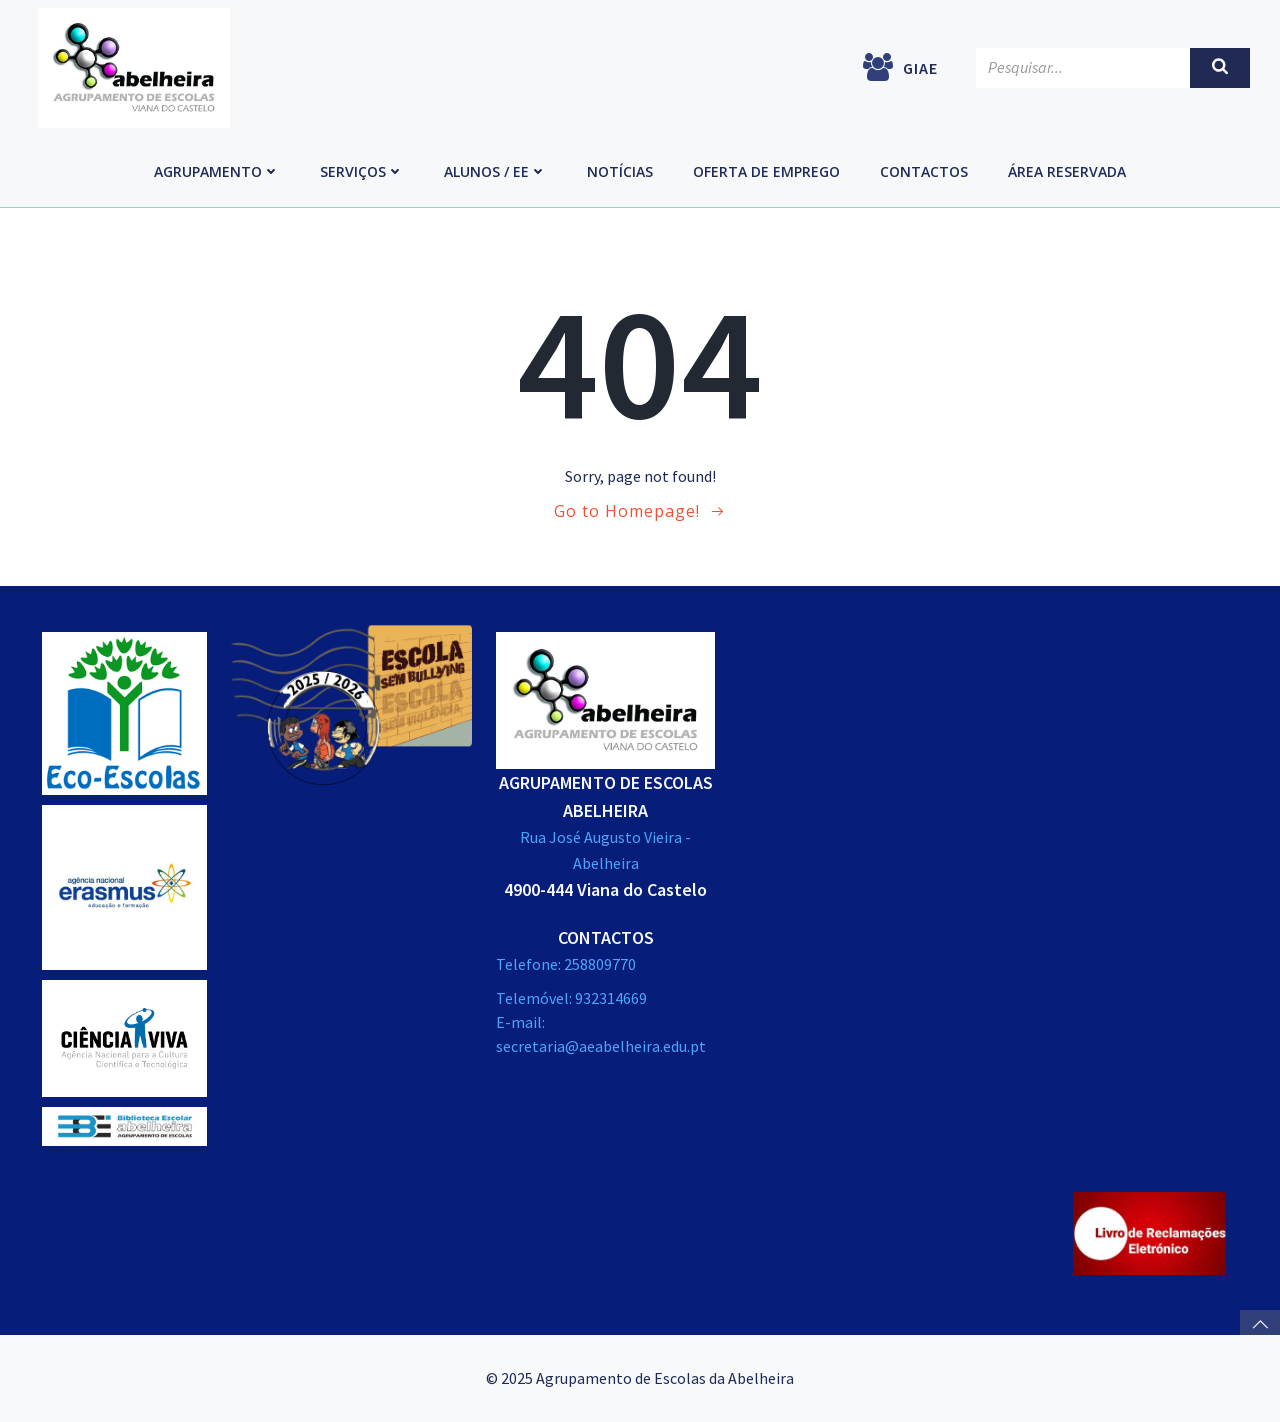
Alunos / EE (495, 171)
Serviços (362, 171)
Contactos (924, 171)
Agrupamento (217, 171)
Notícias (620, 171)
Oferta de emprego (766, 171)
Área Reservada (1067, 171)
